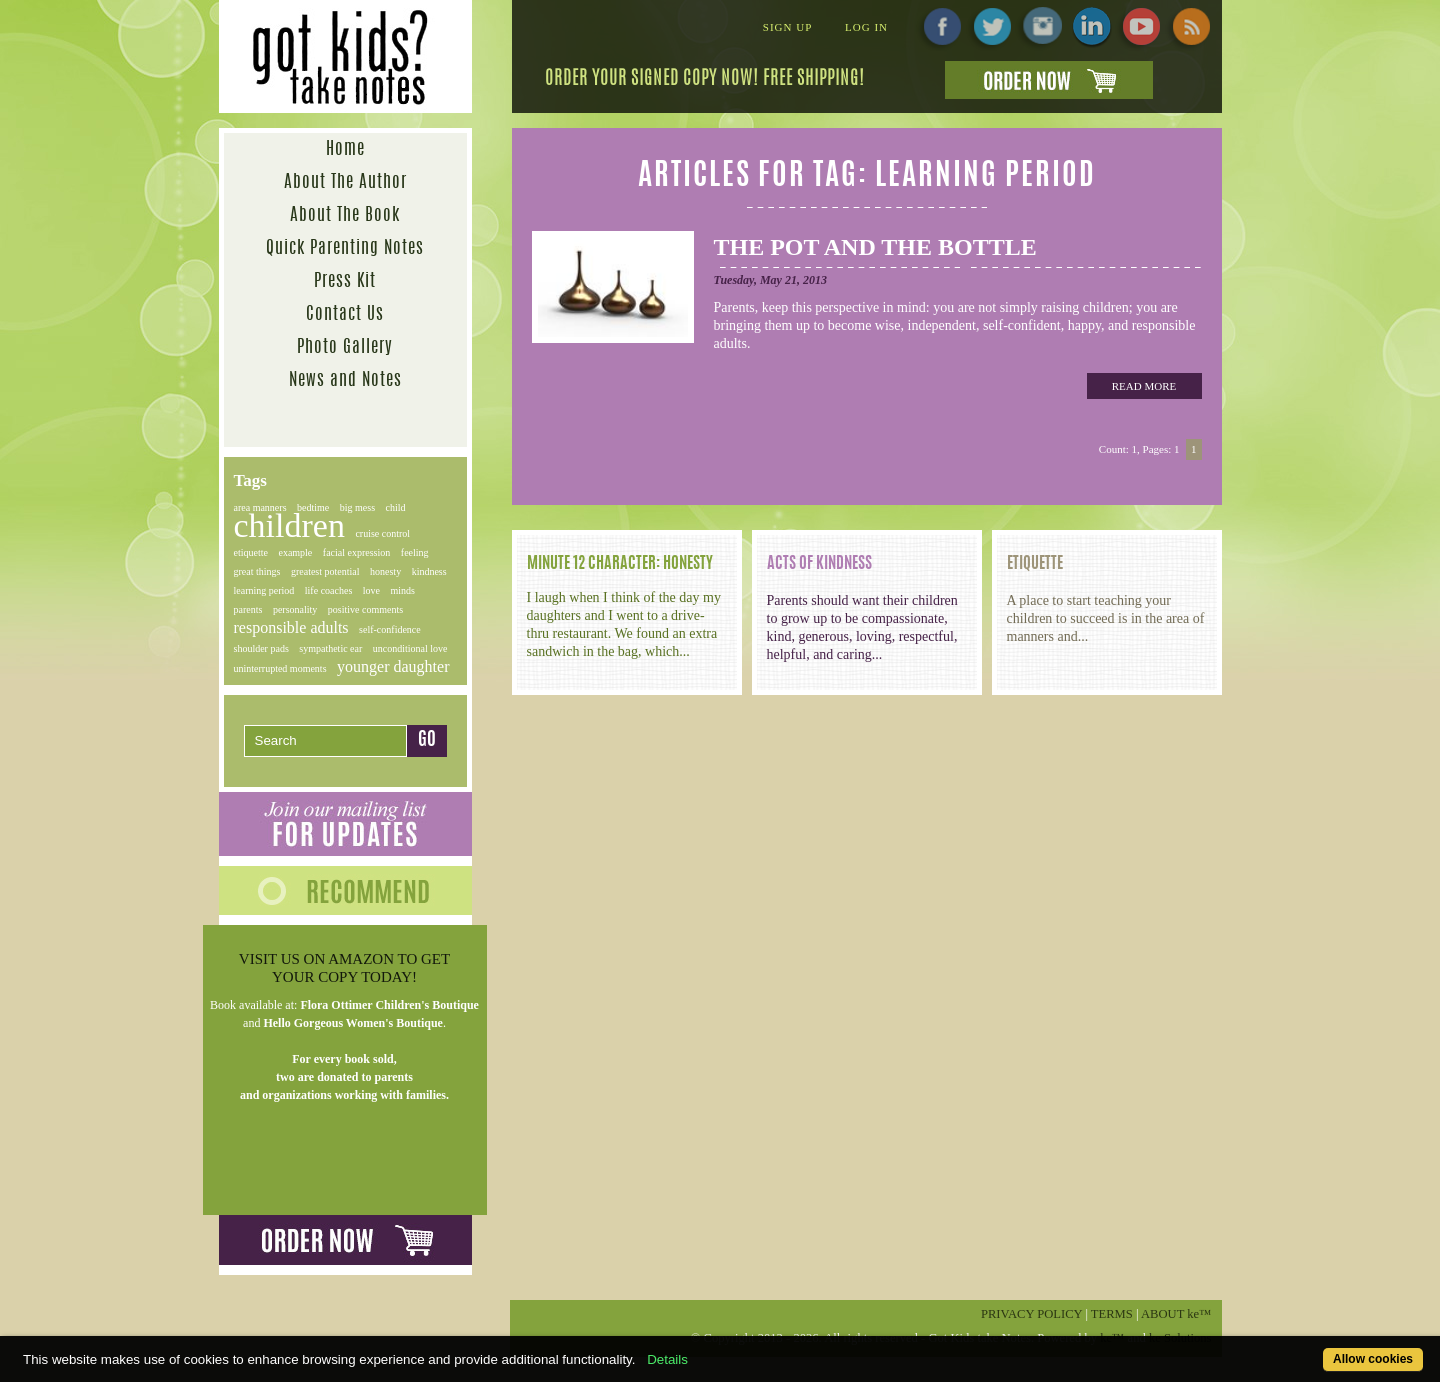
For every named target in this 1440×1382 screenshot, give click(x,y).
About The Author (345, 182)
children (289, 525)
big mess (357, 507)
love (371, 590)
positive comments (365, 609)
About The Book (345, 215)
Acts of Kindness (819, 564)
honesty (385, 571)
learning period (264, 590)
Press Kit (345, 281)
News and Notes (345, 380)
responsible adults (291, 627)
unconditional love (410, 648)
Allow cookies (1373, 1359)
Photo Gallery (345, 347)
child (396, 507)
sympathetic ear (330, 648)
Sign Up (787, 27)
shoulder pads (261, 648)
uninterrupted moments (280, 668)
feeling (415, 552)
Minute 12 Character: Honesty (620, 564)
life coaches (328, 590)
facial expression (356, 552)
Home (345, 149)
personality (295, 609)
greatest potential (325, 571)
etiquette (251, 552)
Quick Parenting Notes (345, 248)
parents (248, 609)
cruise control (382, 533)
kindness (429, 571)
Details (667, 1359)
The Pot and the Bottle (875, 247)
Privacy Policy (1031, 1314)
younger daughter (393, 666)
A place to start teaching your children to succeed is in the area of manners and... (1106, 618)
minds (403, 590)
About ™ (1176, 1314)
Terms (1112, 1314)
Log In (866, 27)
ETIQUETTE (1035, 564)
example (295, 552)
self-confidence (390, 629)
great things (257, 571)
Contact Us (345, 314)
